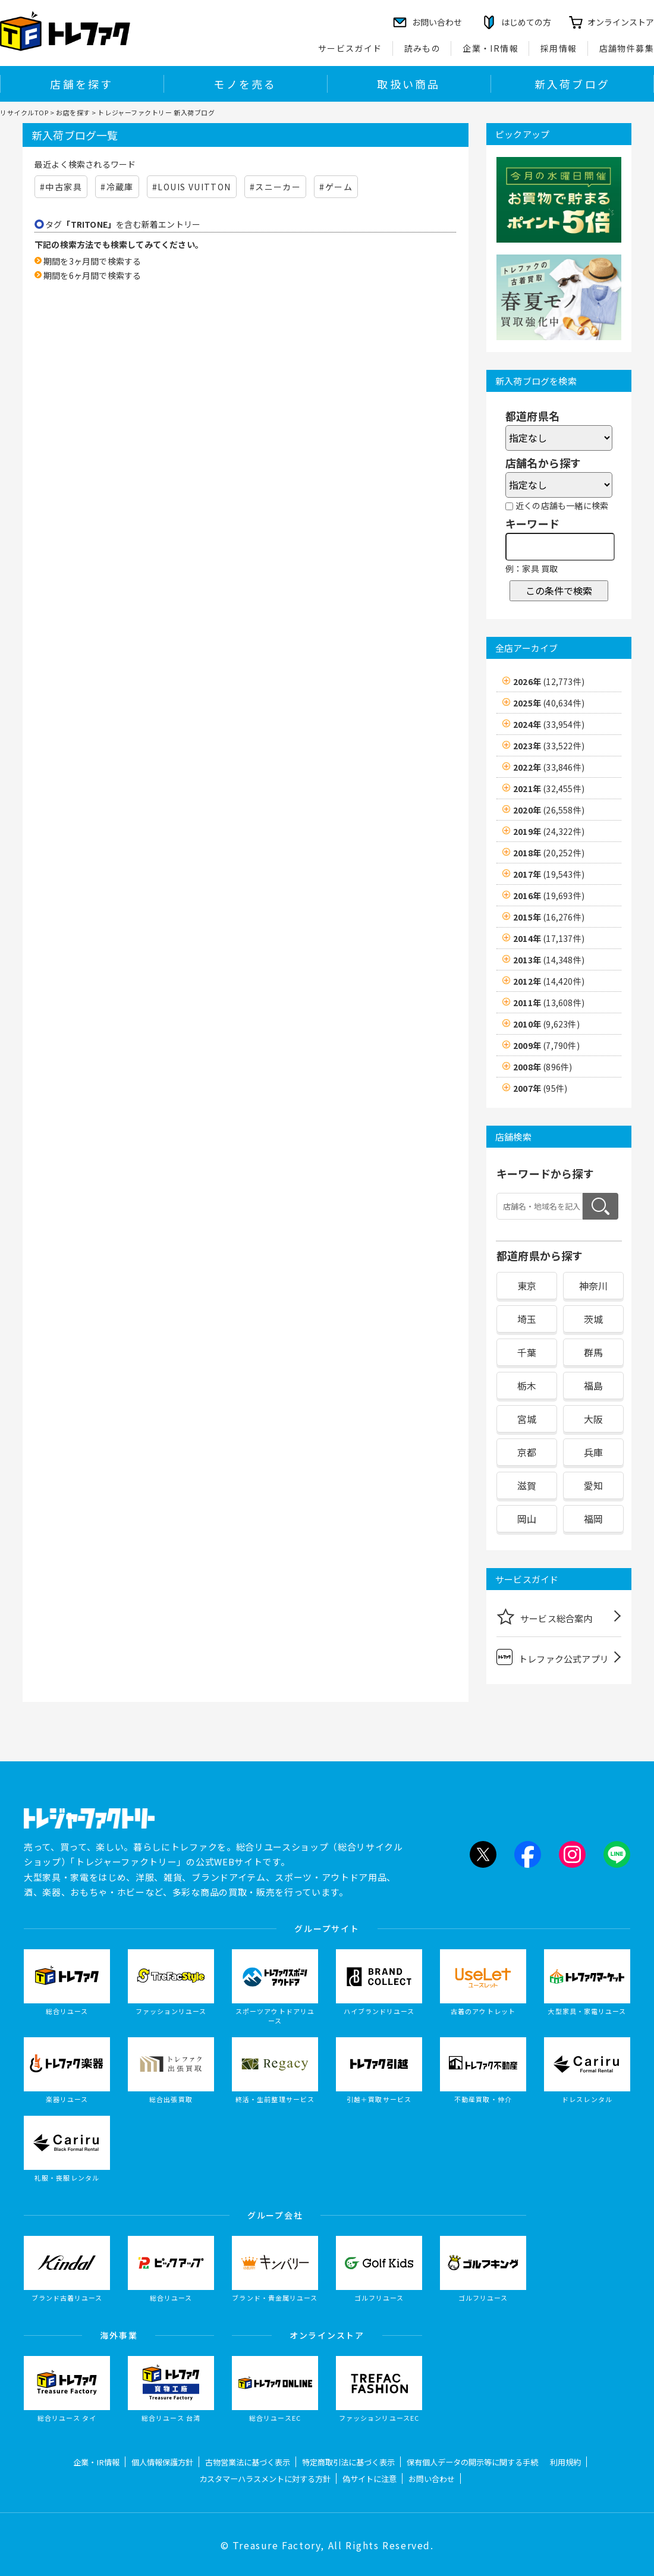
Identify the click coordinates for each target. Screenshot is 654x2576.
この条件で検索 (559, 590)
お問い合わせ (431, 2478)
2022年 (548, 767)
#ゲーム (336, 187)
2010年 (546, 1024)
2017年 (548, 874)
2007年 (540, 1088)
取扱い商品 (408, 84)
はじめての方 (526, 22)
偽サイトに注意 (369, 2478)
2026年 (548, 681)
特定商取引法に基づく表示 (348, 2462)
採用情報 (558, 48)
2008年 (542, 1067)
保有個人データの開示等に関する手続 (472, 2462)
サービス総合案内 (544, 1616)
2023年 (548, 746)
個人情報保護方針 (162, 2462)
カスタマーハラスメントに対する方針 (265, 2478)
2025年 (548, 703)
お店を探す (73, 112)
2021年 (548, 788)
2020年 (548, 810)
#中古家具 (61, 187)
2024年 (548, 724)
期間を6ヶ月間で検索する (92, 275)
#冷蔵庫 (117, 187)
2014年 (548, 938)
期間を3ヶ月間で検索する (92, 261)
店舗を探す (81, 84)
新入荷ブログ (572, 84)
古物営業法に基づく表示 (247, 2462)
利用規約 (565, 2462)
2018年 (548, 853)
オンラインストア (620, 22)
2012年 (548, 981)
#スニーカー (275, 187)
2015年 (548, 917)
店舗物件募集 (626, 48)
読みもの (422, 48)
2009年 (546, 1045)
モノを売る (244, 84)
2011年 (548, 1003)
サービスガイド (350, 48)
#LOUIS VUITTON (191, 187)
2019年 (548, 831)
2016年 (548, 895)
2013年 (548, 960)
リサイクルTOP (24, 112)
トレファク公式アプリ (552, 1657)
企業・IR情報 (490, 48)
